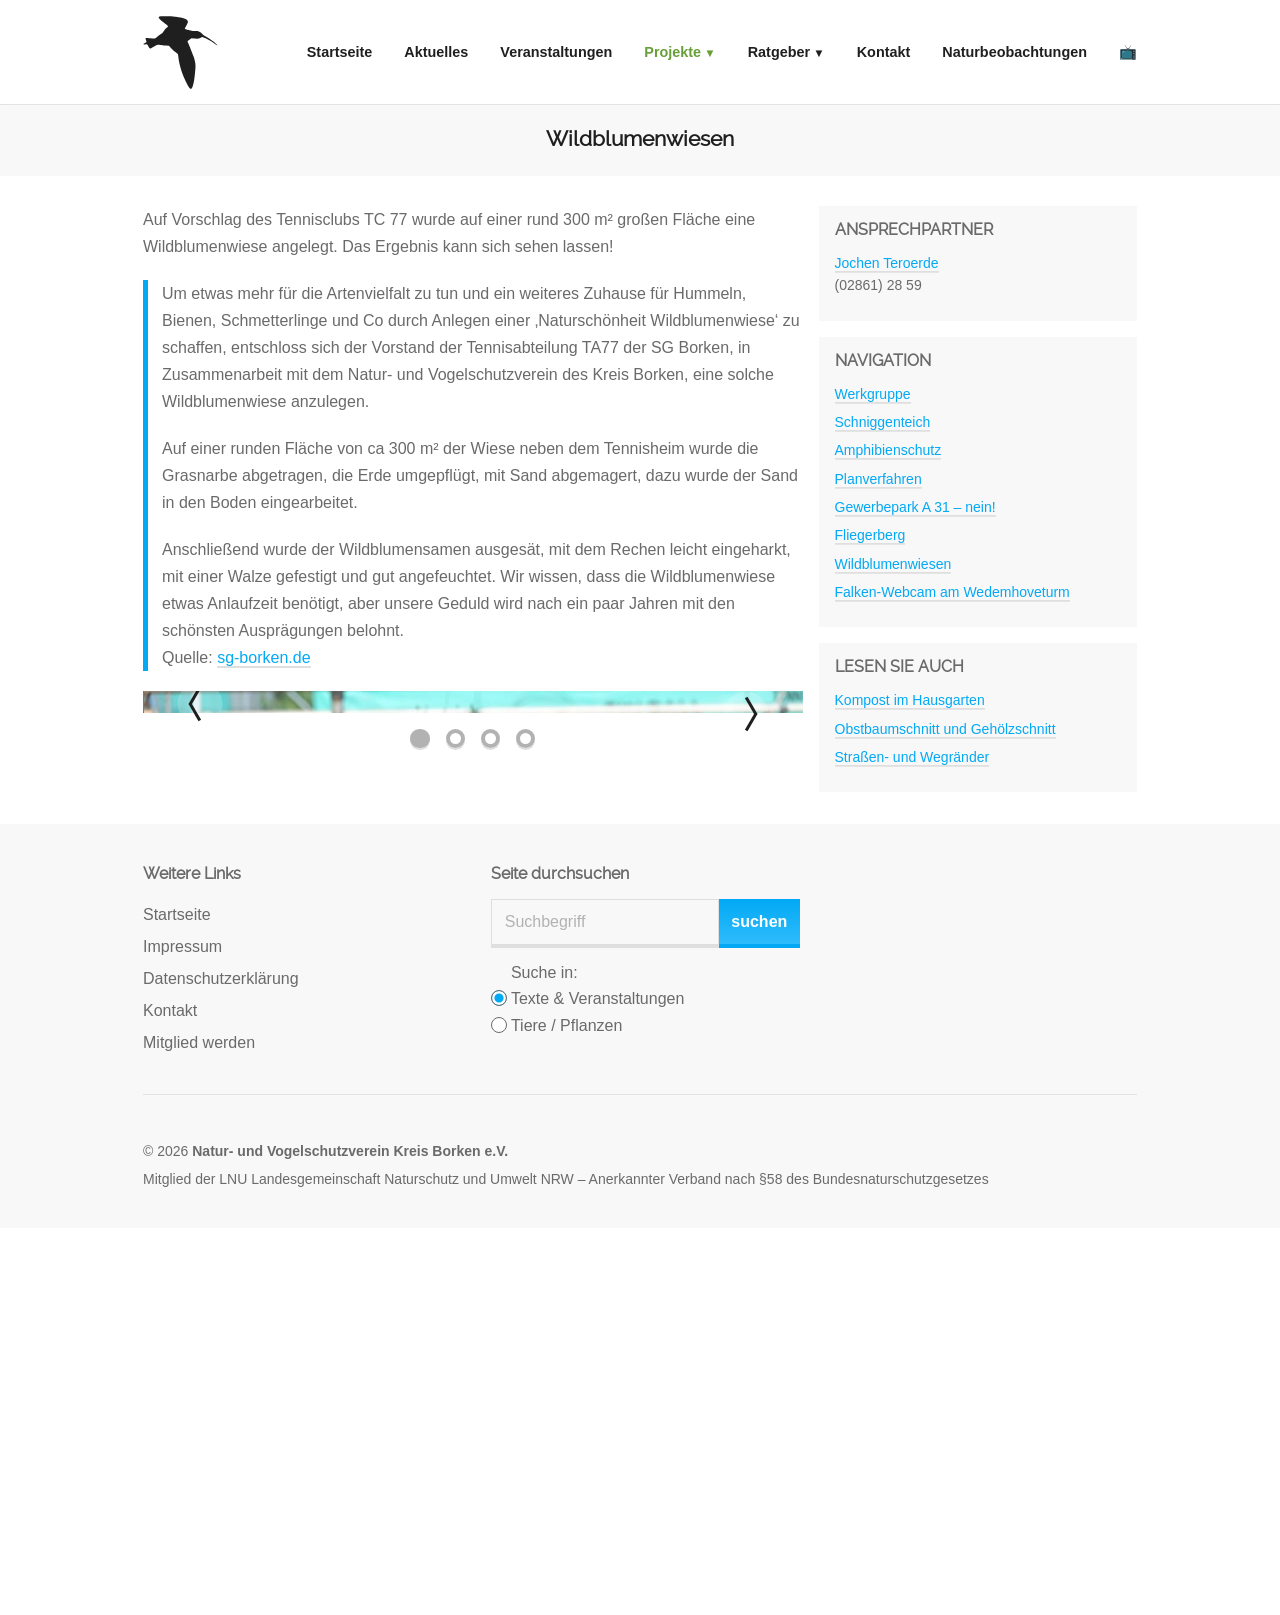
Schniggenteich (883, 422)
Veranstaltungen (556, 52)
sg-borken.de (263, 657)
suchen (759, 1308)
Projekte (672, 52)
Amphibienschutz (888, 450)
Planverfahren (878, 479)
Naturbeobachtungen (1014, 52)
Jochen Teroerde (887, 263)
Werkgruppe (873, 394)
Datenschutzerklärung (221, 1365)
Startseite (340, 52)
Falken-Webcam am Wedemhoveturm (952, 592)
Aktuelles (436, 52)
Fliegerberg (870, 535)
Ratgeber (779, 52)
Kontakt (884, 52)
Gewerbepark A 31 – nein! (915, 507)
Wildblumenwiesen (893, 564)
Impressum (182, 1333)
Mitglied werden (199, 1429)
